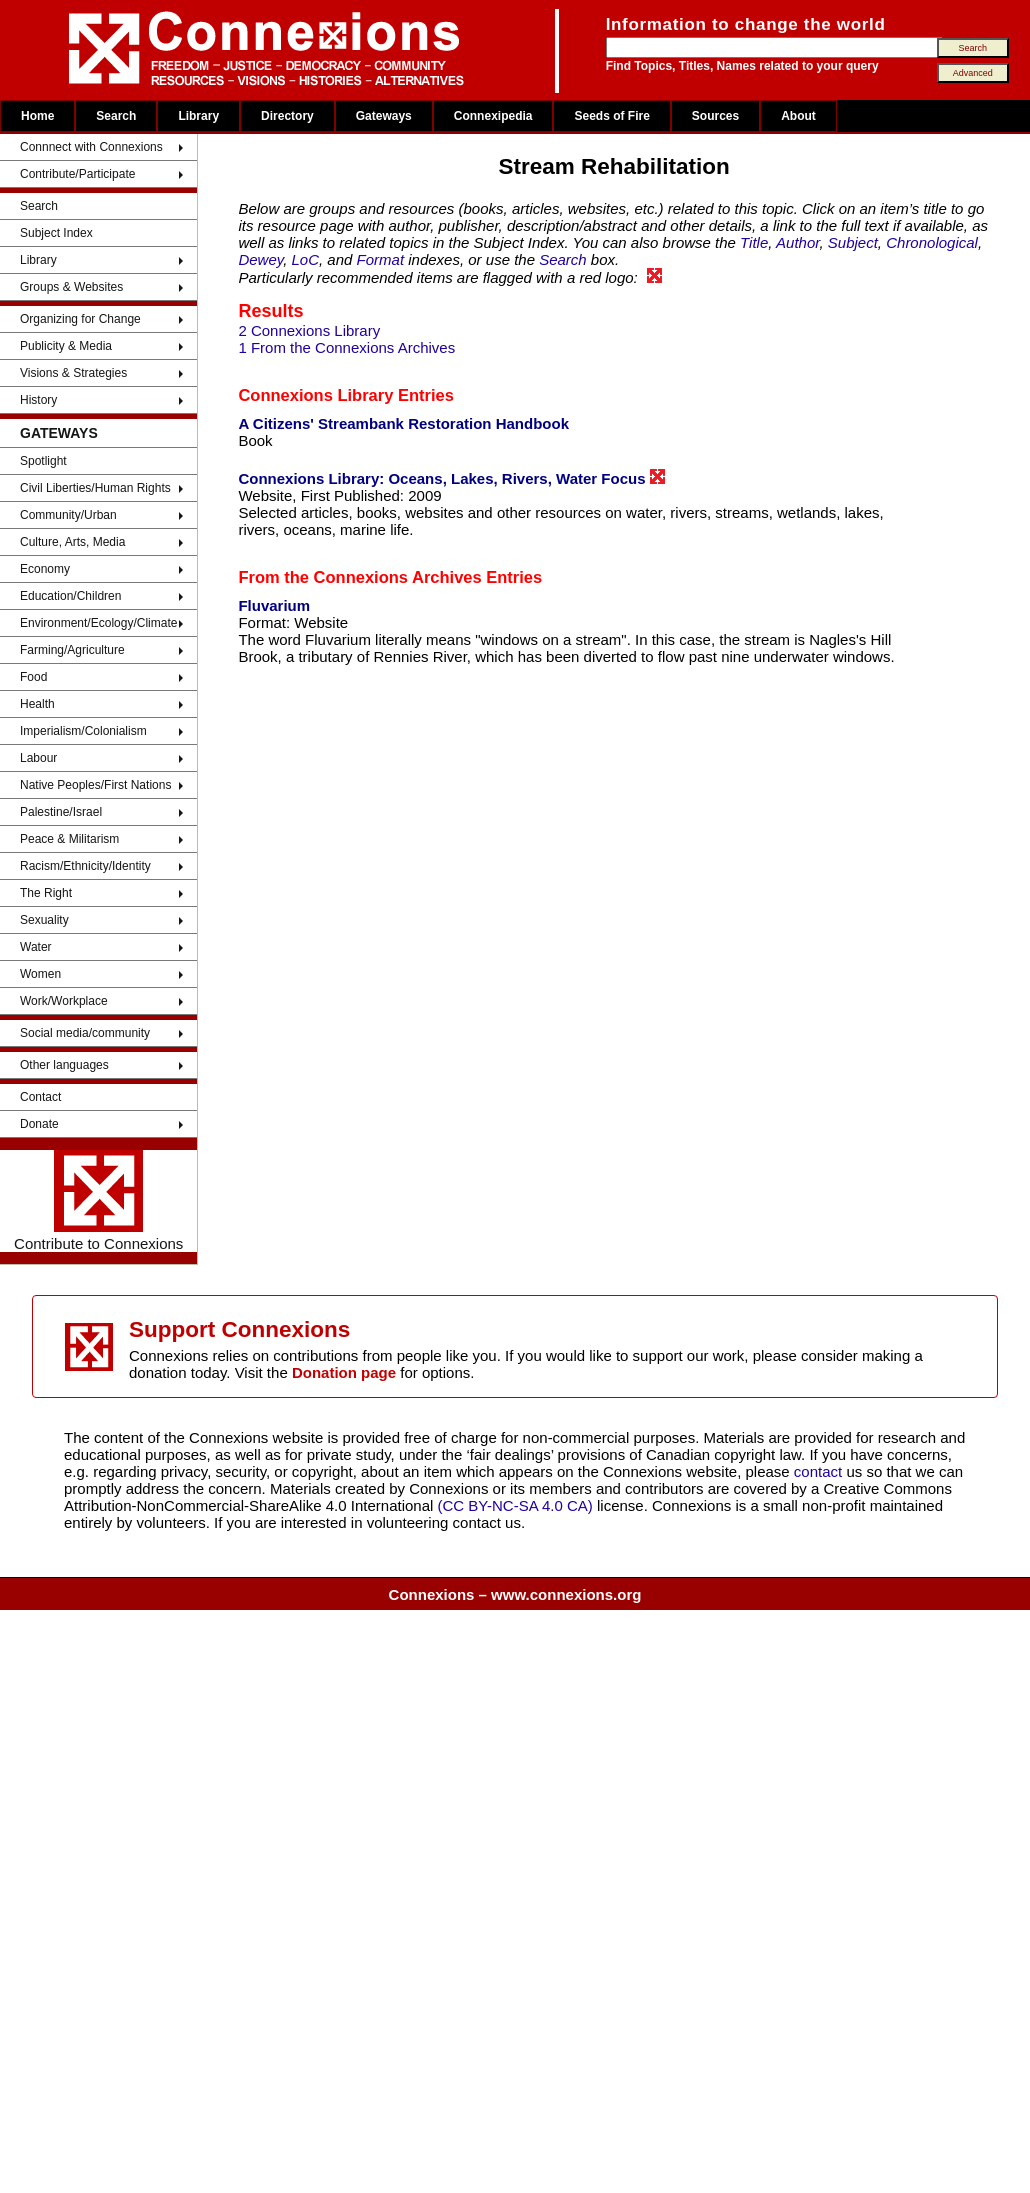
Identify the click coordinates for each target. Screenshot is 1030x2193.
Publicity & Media (66, 346)
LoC (306, 259)
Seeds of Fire (611, 116)
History (38, 400)
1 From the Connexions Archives (346, 347)
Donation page (344, 1372)
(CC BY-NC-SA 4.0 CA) (515, 1505)
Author (797, 242)
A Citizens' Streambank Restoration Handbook (403, 423)
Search (116, 116)
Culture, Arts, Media (72, 542)
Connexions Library (315, 395)
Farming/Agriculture (72, 650)
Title (754, 242)
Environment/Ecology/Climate (98, 623)
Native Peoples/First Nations (95, 785)
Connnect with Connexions (91, 147)
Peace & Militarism (69, 839)
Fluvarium (274, 605)
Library (198, 116)
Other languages (64, 1065)
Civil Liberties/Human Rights (95, 488)
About (798, 116)
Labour (38, 758)
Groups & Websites (71, 287)
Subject (853, 242)
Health (37, 704)
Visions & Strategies (73, 373)
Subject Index (56, 233)
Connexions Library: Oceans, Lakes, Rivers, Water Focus (451, 478)
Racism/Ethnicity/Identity (85, 866)
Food (33, 677)
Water (36, 947)
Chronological (932, 242)
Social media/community (85, 1033)
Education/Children (70, 596)
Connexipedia (493, 116)
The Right (46, 893)
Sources (715, 116)
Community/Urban (68, 515)
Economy (45, 569)
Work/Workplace (64, 1001)
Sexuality (44, 920)
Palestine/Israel (61, 812)
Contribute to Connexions (98, 1201)
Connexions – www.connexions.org (515, 1594)
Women (40, 974)
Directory (287, 116)
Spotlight (43, 461)
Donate (39, 1124)
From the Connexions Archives (359, 577)
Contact (40, 1097)
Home (37, 116)
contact (820, 1471)
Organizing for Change (80, 319)
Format (381, 259)
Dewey (260, 259)
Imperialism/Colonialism (83, 731)
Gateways (384, 116)
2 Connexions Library (309, 330)
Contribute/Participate (77, 174)
